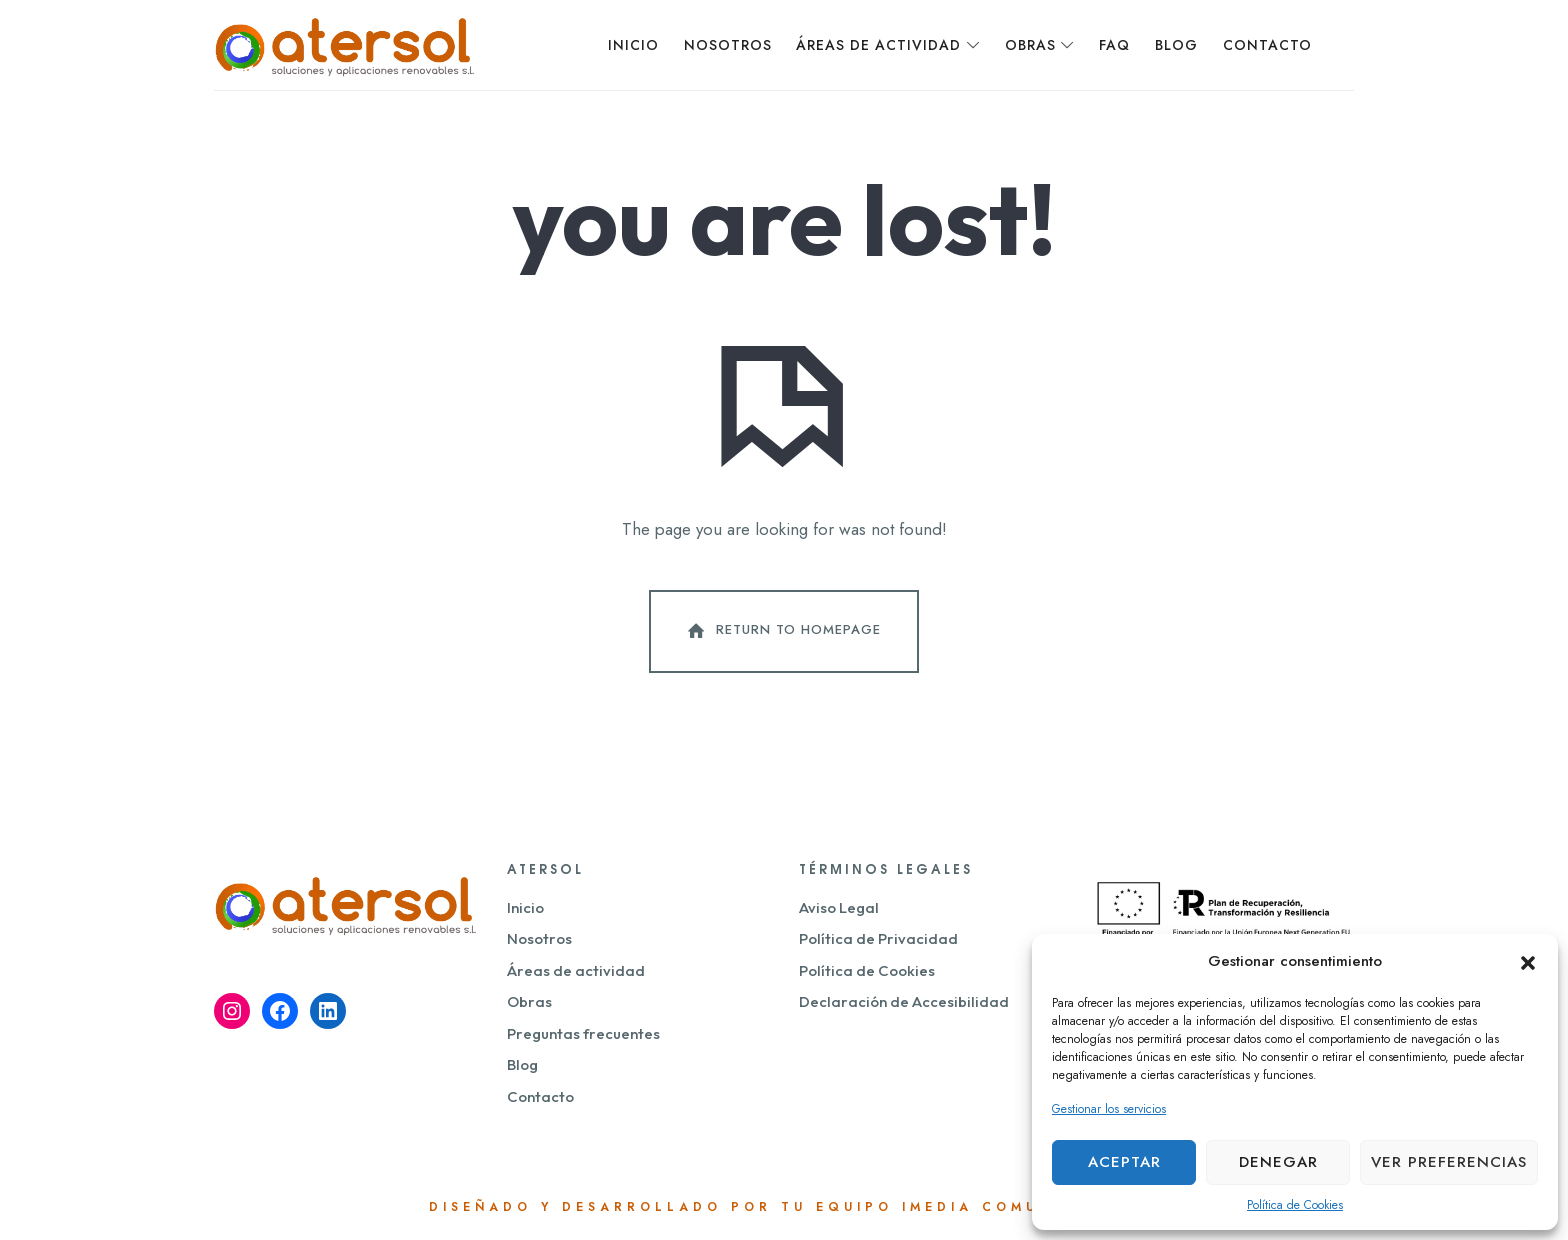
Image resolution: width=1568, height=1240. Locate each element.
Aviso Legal (839, 907)
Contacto (540, 1096)
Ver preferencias (1449, 1162)
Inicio (525, 907)
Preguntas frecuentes (583, 1033)
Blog (522, 1064)
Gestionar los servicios (1109, 1109)
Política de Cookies (1295, 1205)
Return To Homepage (782, 631)
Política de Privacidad (878, 938)
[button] (1528, 961)
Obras (529, 1001)
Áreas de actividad (576, 970)
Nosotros (539, 938)
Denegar (1278, 1162)
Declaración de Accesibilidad (904, 1001)
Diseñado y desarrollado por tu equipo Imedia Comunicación (784, 1207)
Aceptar (1124, 1162)
